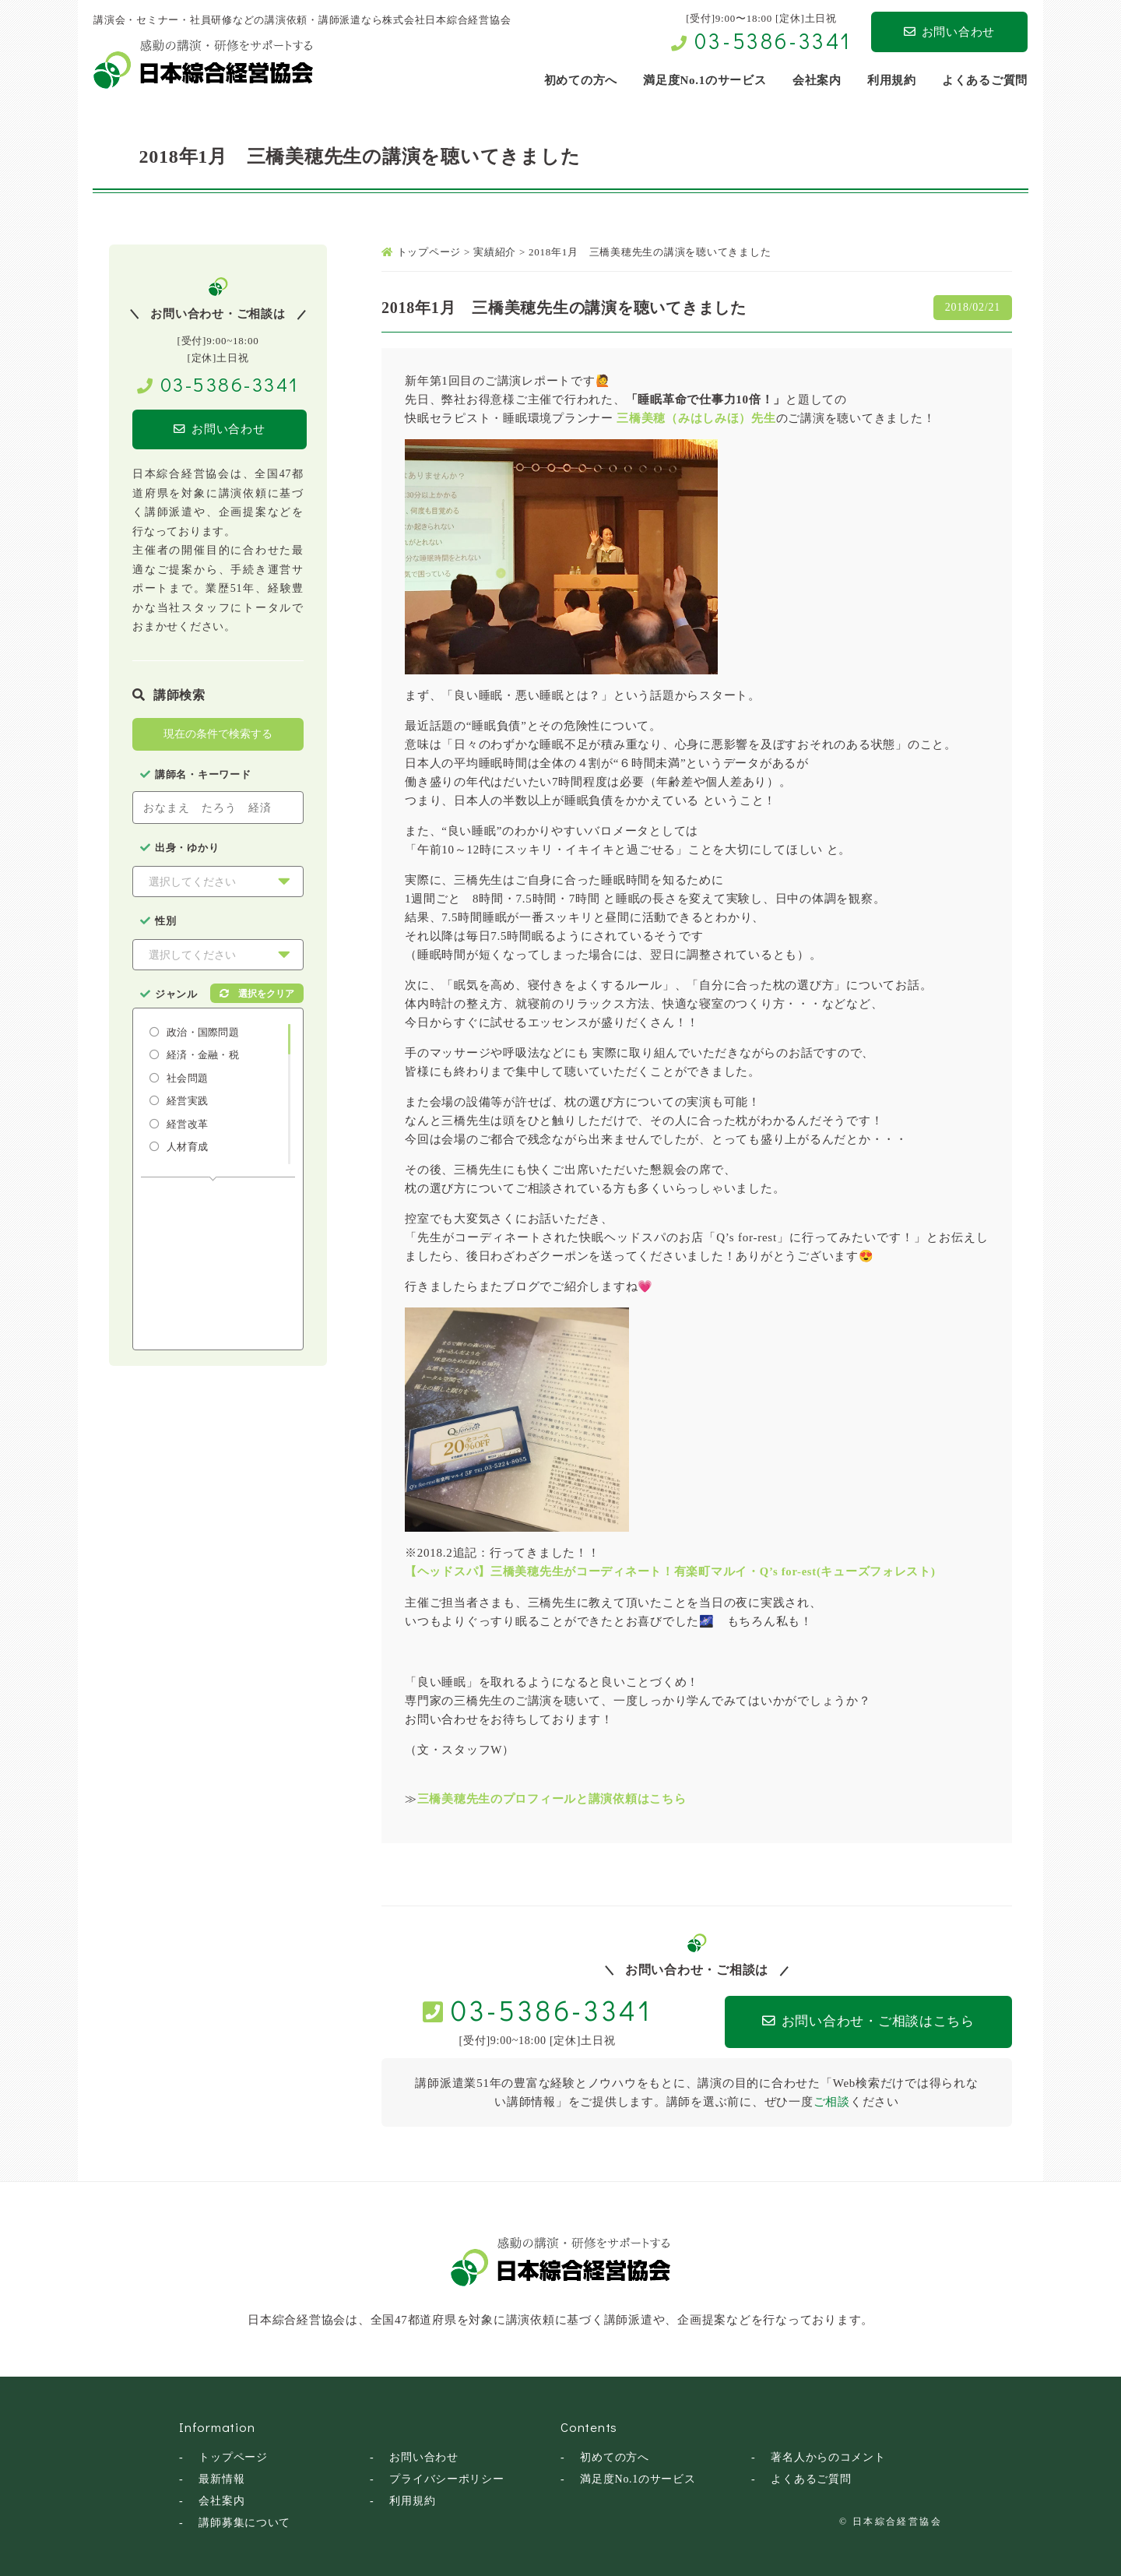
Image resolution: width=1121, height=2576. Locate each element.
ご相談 (832, 2100)
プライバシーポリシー (446, 2477)
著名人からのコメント (828, 2456)
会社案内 (221, 2499)
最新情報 (221, 2477)
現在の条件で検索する (217, 734)
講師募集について (244, 2521)
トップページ (233, 2456)
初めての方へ (614, 2456)
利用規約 (412, 2499)
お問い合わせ (949, 32)
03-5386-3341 (773, 40)
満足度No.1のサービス (638, 2477)
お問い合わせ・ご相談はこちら (857, 2021)
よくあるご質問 (811, 2477)
